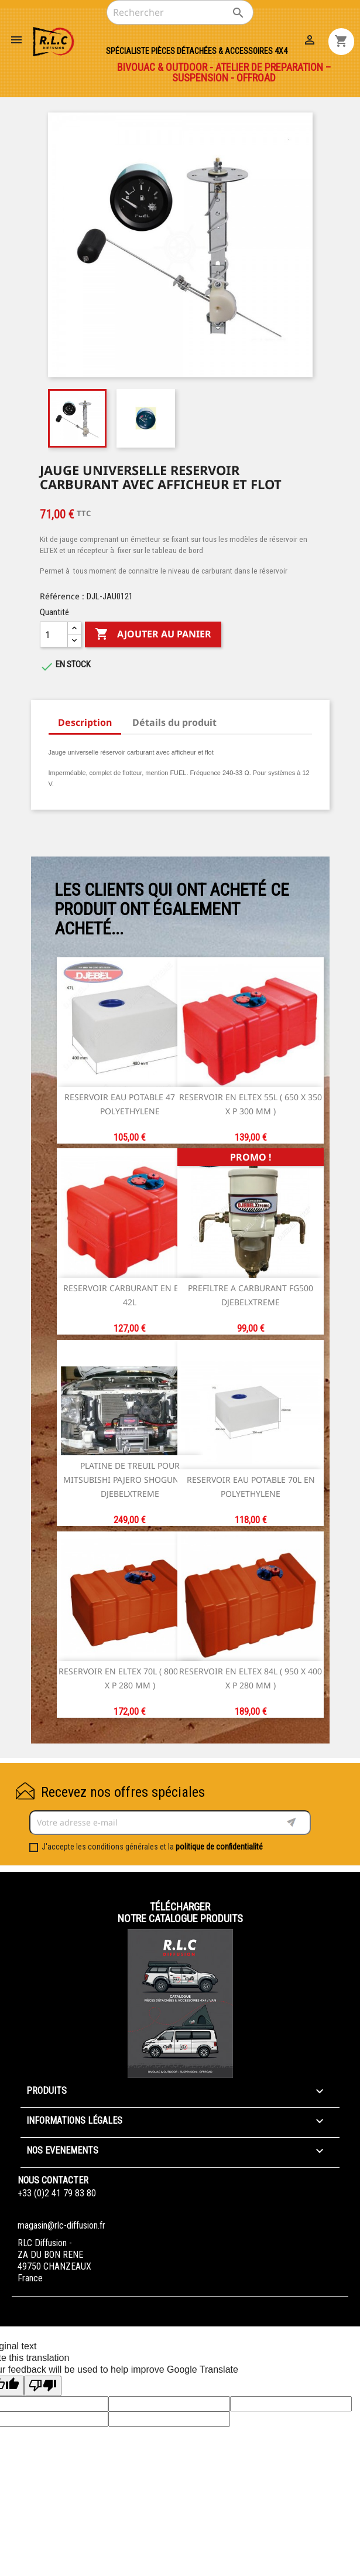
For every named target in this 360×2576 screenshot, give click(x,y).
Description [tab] (85, 722)
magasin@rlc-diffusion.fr (61, 2225)
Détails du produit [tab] (174, 722)
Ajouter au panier (153, 634)
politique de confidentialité (219, 1846)
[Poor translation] (42, 2386)
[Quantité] (54, 634)
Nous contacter (53, 2180)
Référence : (62, 596)
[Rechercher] (180, 12)
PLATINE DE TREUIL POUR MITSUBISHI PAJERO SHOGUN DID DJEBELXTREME (129, 1479)
